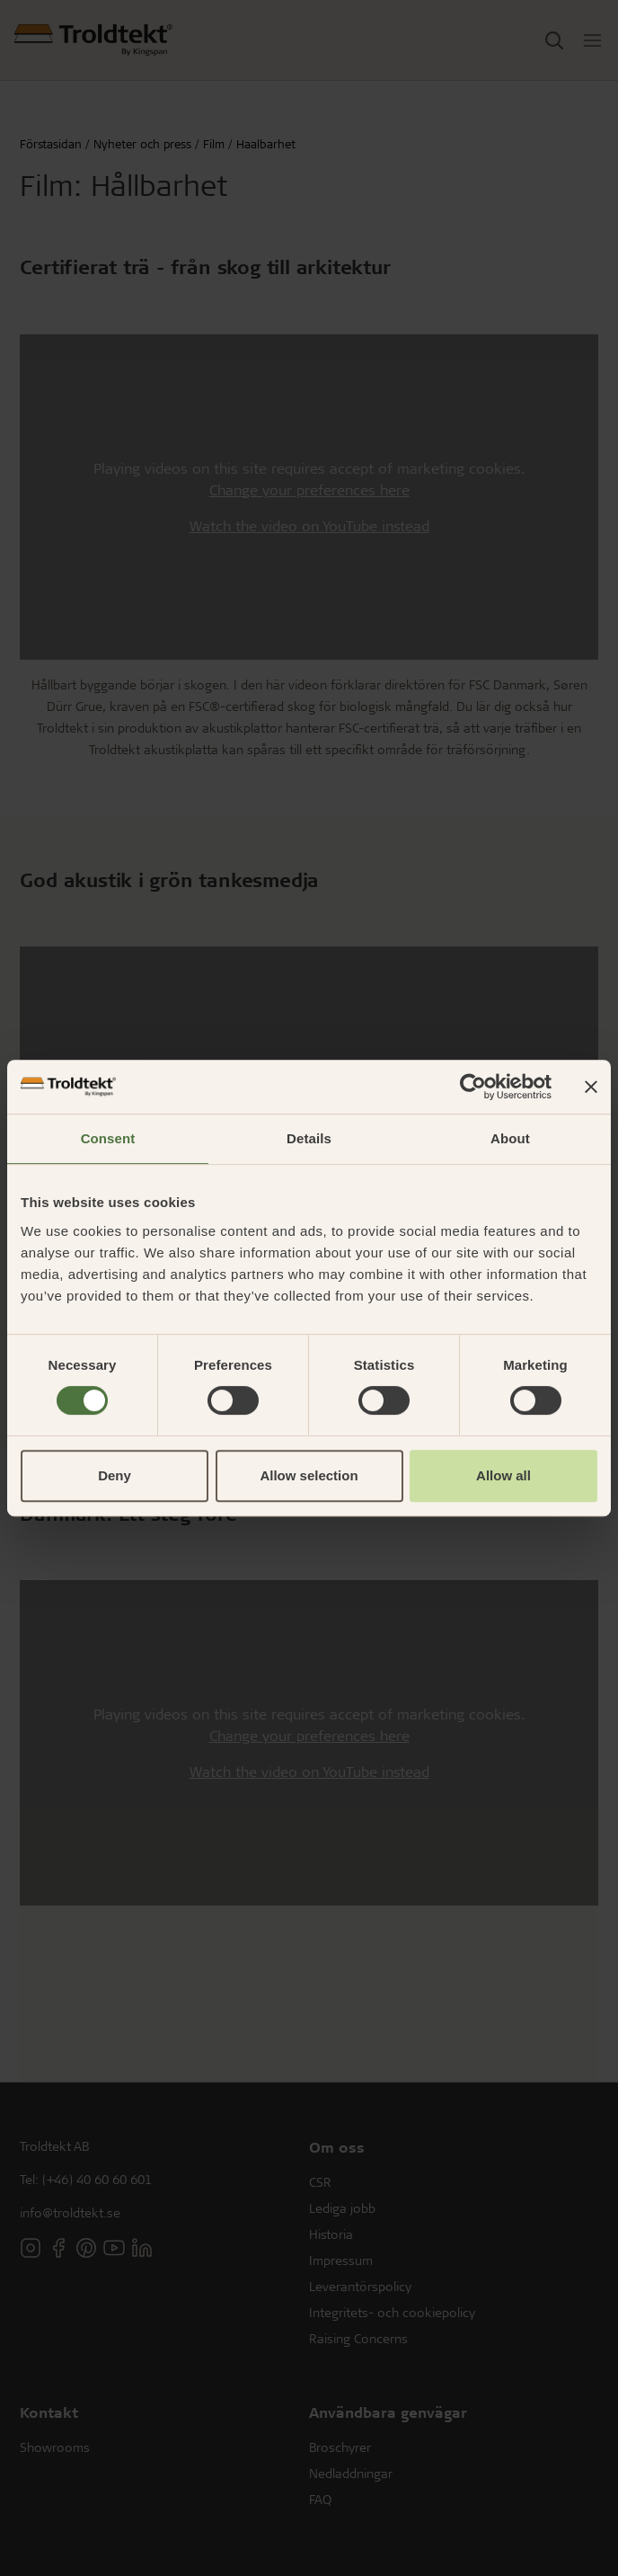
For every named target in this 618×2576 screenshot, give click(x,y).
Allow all (503, 1475)
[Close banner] (591, 1086)
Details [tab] (309, 1138)
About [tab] (510, 1138)
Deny (114, 1475)
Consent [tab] (108, 1138)
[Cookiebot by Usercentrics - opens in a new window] (473, 1086)
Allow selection (309, 1475)
